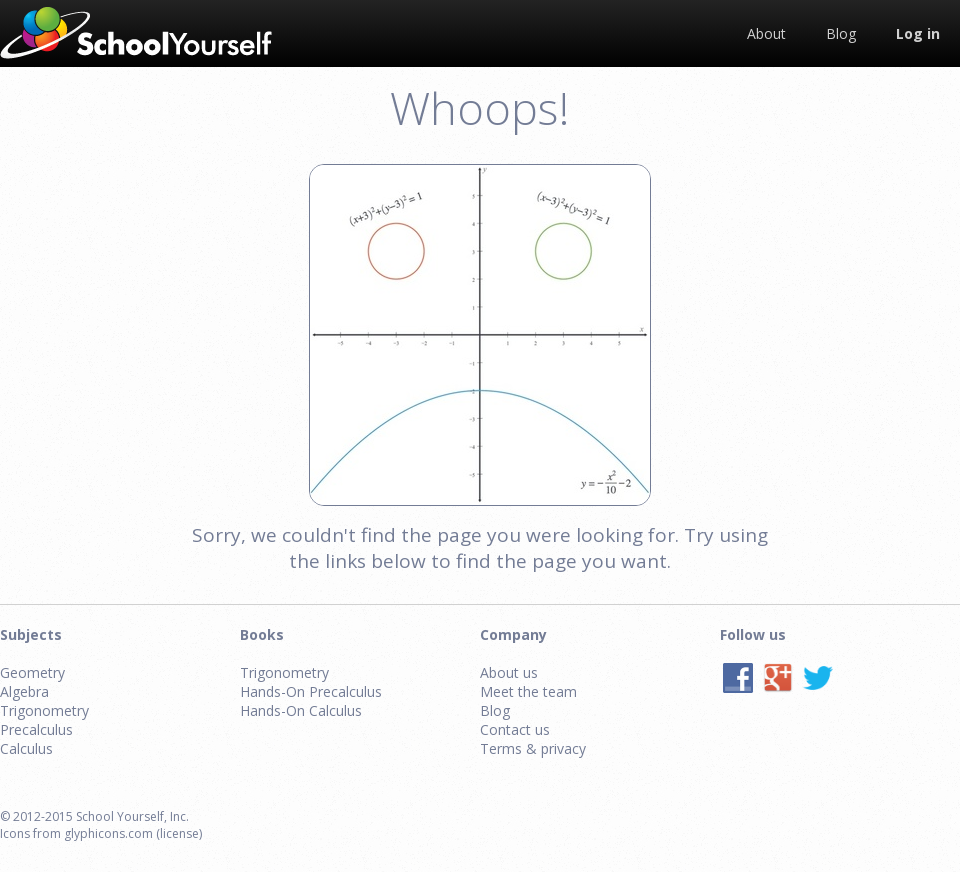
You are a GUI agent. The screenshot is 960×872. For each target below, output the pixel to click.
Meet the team (528, 691)
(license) (179, 833)
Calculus (26, 748)
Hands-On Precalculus (311, 691)
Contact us (515, 729)
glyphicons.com (108, 833)
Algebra (24, 691)
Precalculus (36, 729)
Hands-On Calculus (301, 710)
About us (509, 672)
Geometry (32, 672)
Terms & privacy (533, 748)
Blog (495, 710)
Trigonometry (44, 710)
